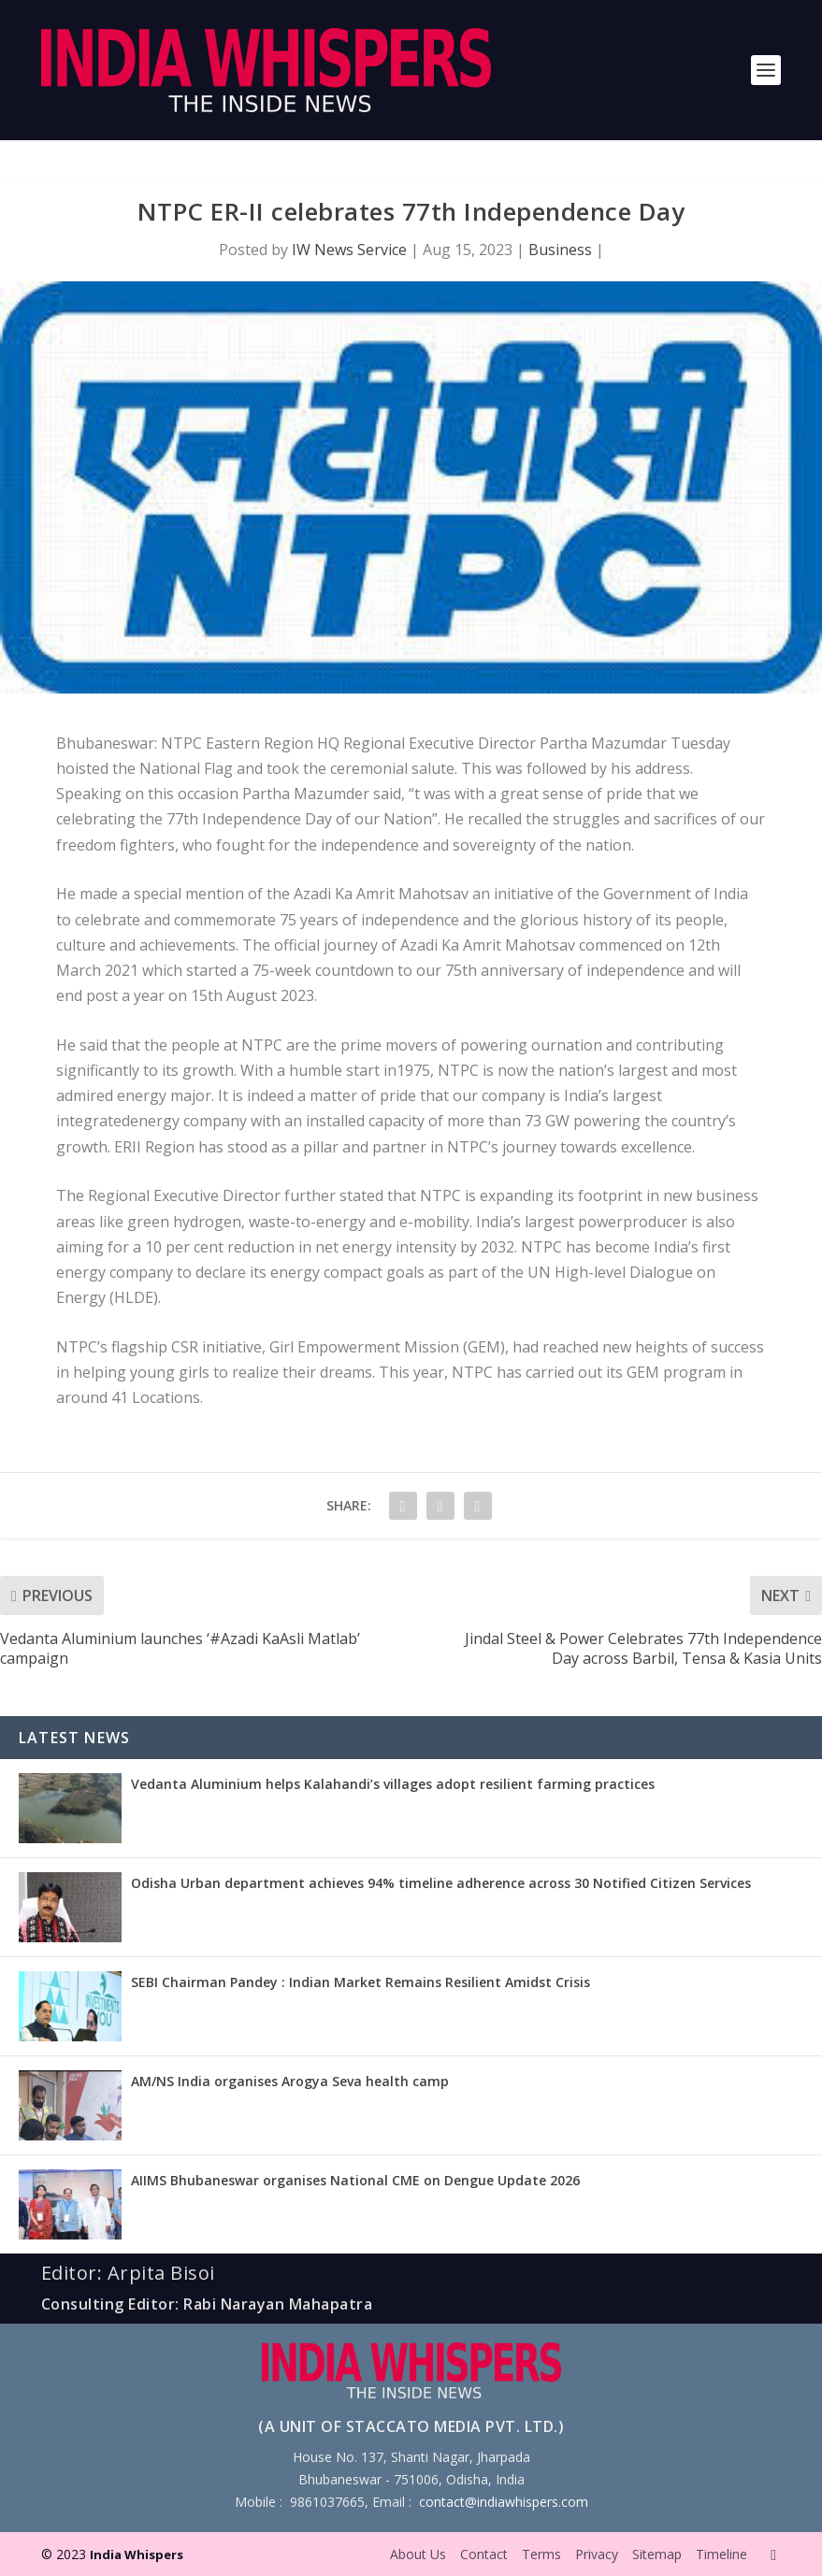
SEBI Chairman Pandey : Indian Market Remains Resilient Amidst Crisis (360, 1982)
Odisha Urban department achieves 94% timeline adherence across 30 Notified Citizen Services (441, 1883)
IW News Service (349, 249)
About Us (418, 2554)
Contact (484, 2554)
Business (560, 249)
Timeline (721, 2554)
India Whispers (136, 2554)
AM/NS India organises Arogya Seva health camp (290, 2081)
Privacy (596, 2554)
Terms (541, 2554)
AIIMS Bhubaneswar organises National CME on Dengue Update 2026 (355, 2180)
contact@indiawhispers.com (503, 2502)
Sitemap (657, 2554)
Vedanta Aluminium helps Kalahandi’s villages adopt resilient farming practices (393, 1784)
